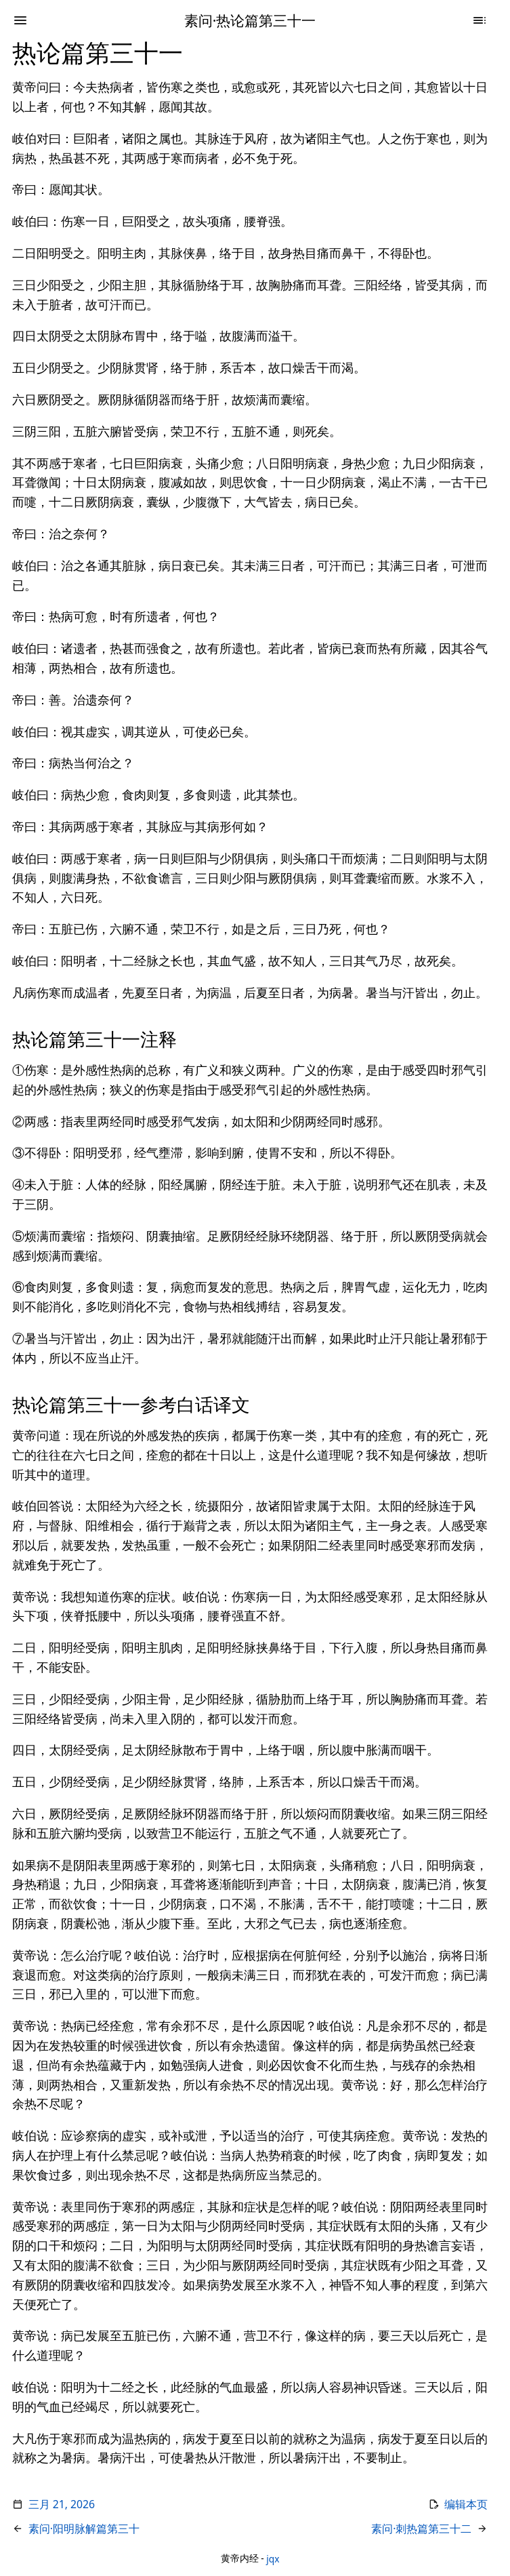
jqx (272, 2558)
